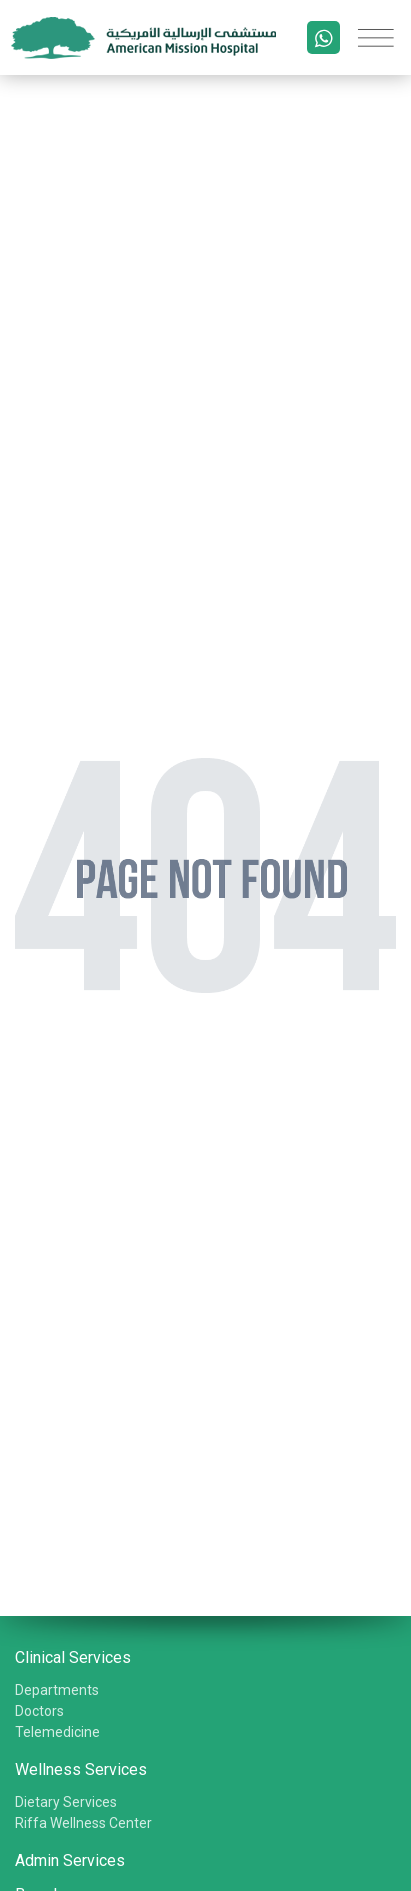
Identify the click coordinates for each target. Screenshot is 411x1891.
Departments (57, 1690)
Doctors (39, 1711)
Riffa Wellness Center (83, 1823)
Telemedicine (57, 1732)
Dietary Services (66, 1802)
